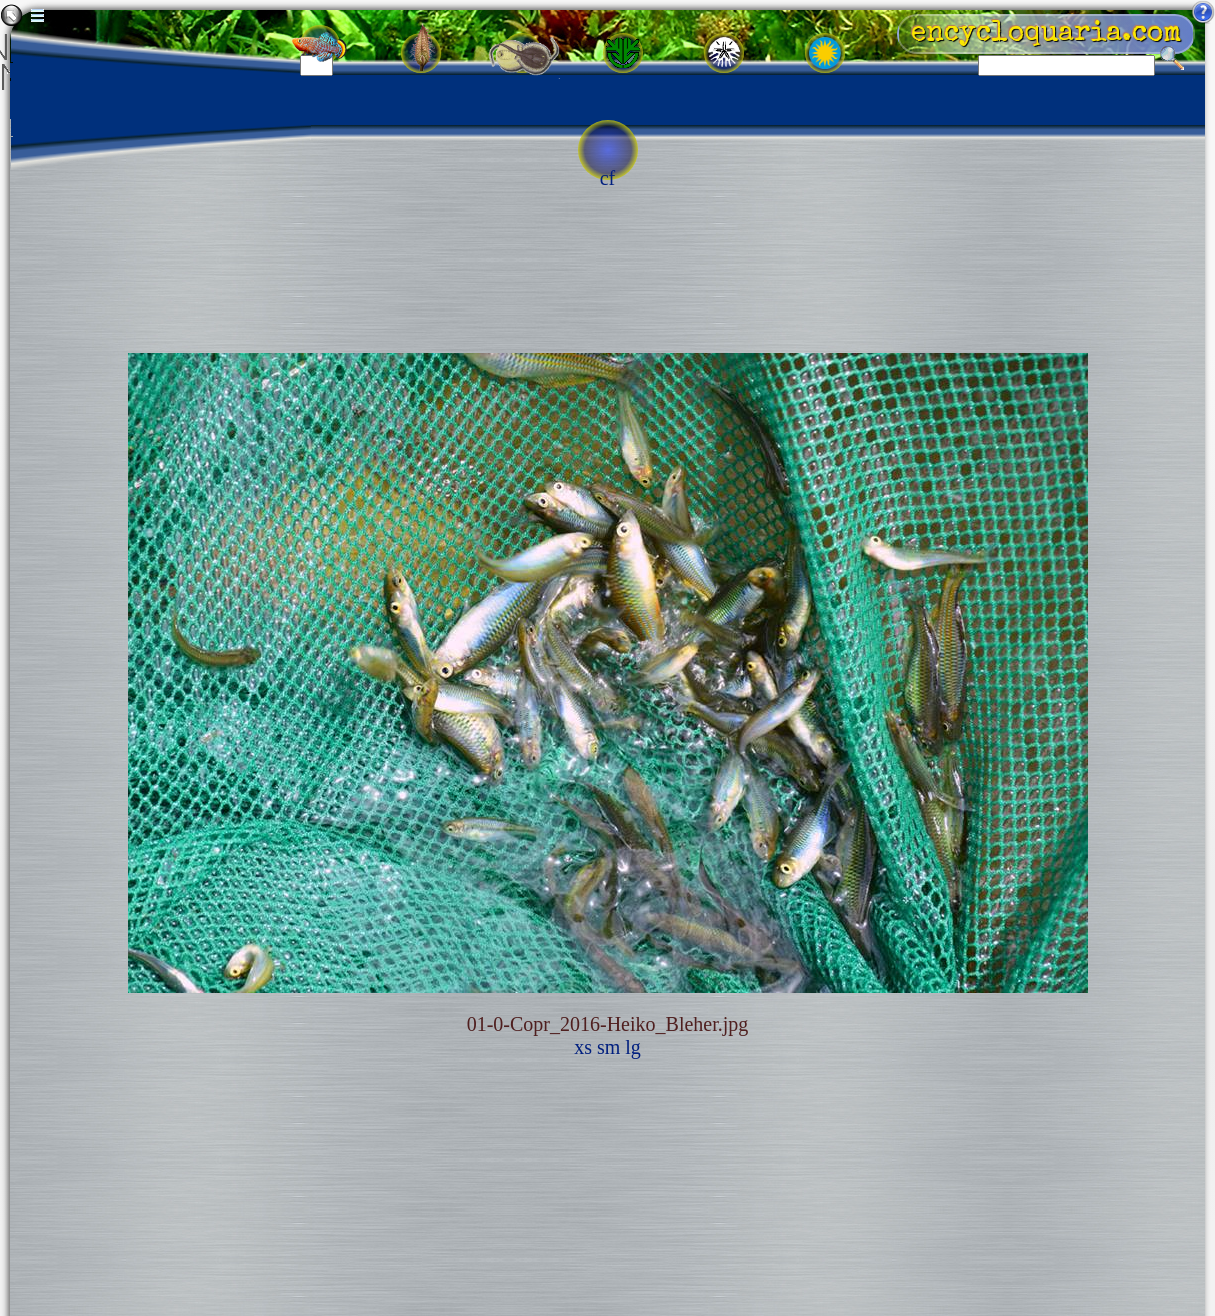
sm (608, 1047)
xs (583, 1047)
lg (633, 1047)
